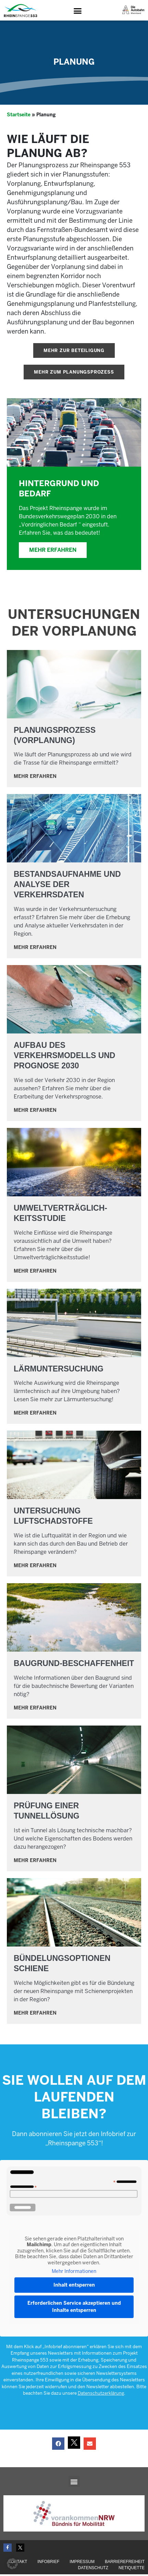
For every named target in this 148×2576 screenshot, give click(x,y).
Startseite (18, 116)
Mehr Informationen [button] (74, 2273)
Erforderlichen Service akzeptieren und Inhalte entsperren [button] (74, 2308)
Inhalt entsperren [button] (74, 2286)
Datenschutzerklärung (101, 2395)
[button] (77, 10)
